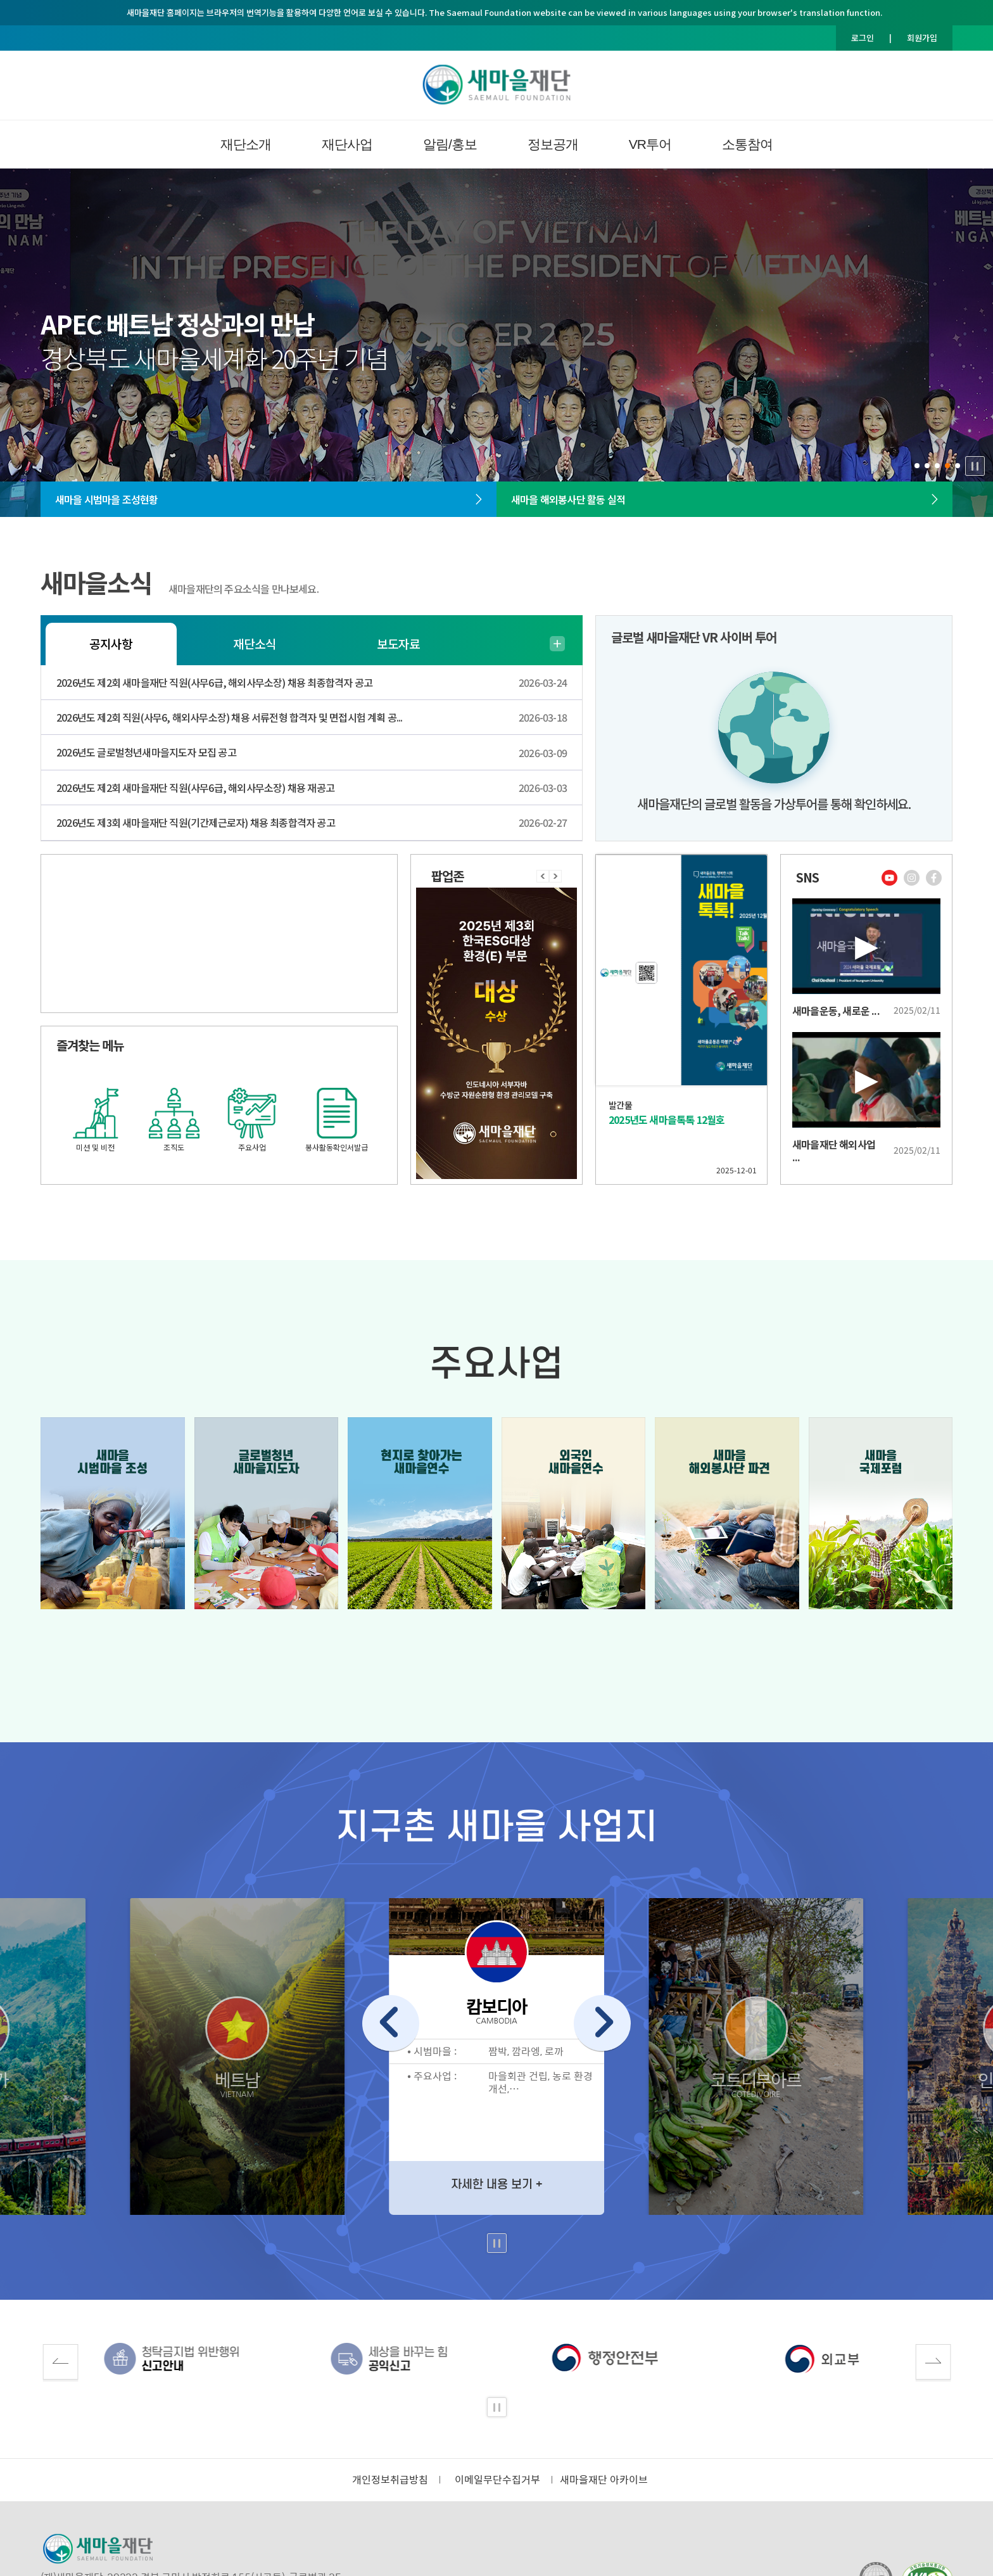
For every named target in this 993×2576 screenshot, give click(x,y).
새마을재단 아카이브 (604, 2480)
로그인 (862, 38)
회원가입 (922, 38)
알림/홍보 (450, 144)
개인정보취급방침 (390, 2480)
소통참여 (747, 144)
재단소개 (245, 144)
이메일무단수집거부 (497, 2480)
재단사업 (347, 144)
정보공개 (553, 144)
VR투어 (650, 144)
